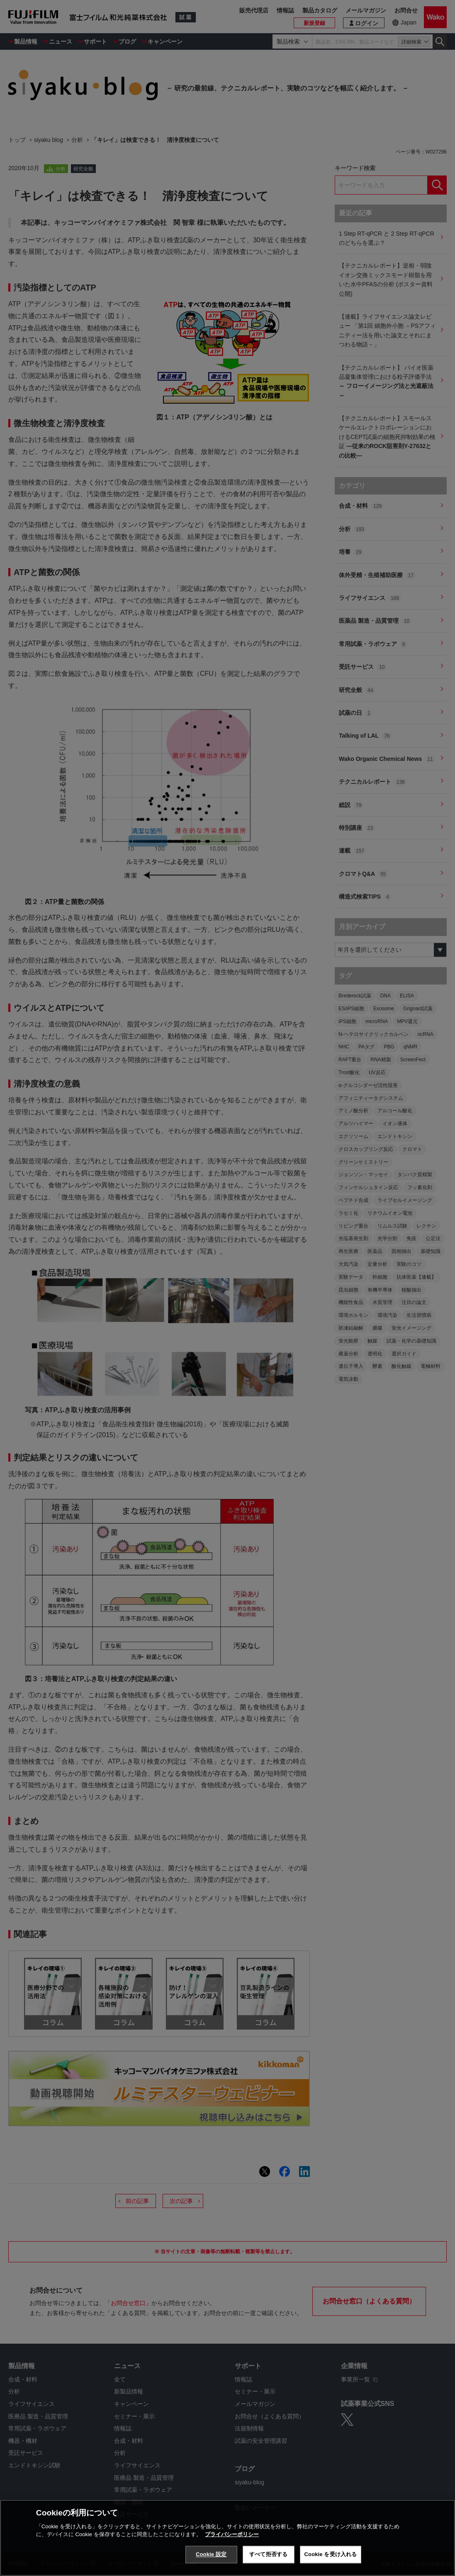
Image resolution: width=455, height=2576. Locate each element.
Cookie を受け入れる (330, 2554)
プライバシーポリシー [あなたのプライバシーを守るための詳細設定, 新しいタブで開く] (232, 2534)
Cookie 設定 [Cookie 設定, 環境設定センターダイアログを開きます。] (211, 2554)
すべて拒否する (268, 2554)
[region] (227, 2538)
